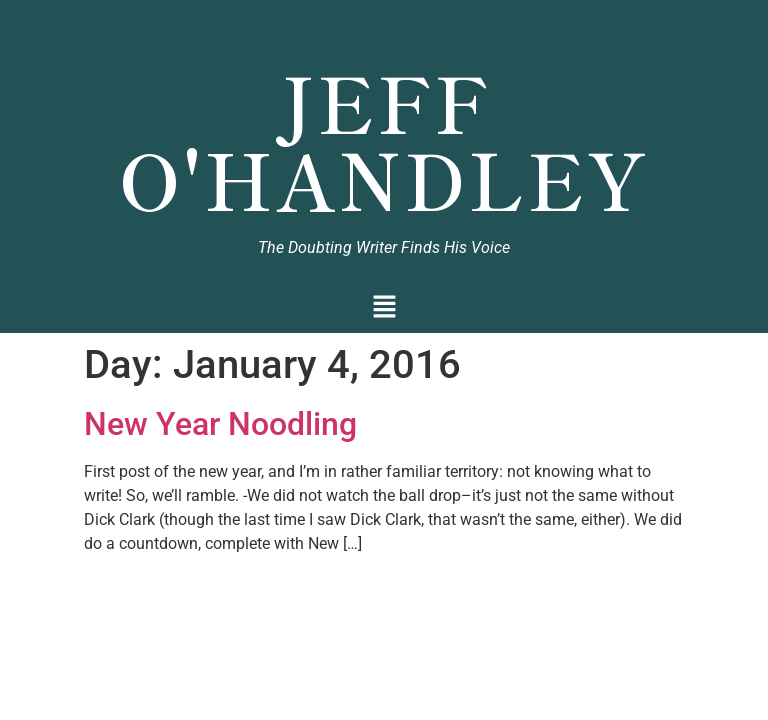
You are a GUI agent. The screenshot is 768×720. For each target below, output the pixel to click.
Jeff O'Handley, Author (384, 26)
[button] (384, 308)
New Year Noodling (220, 424)
